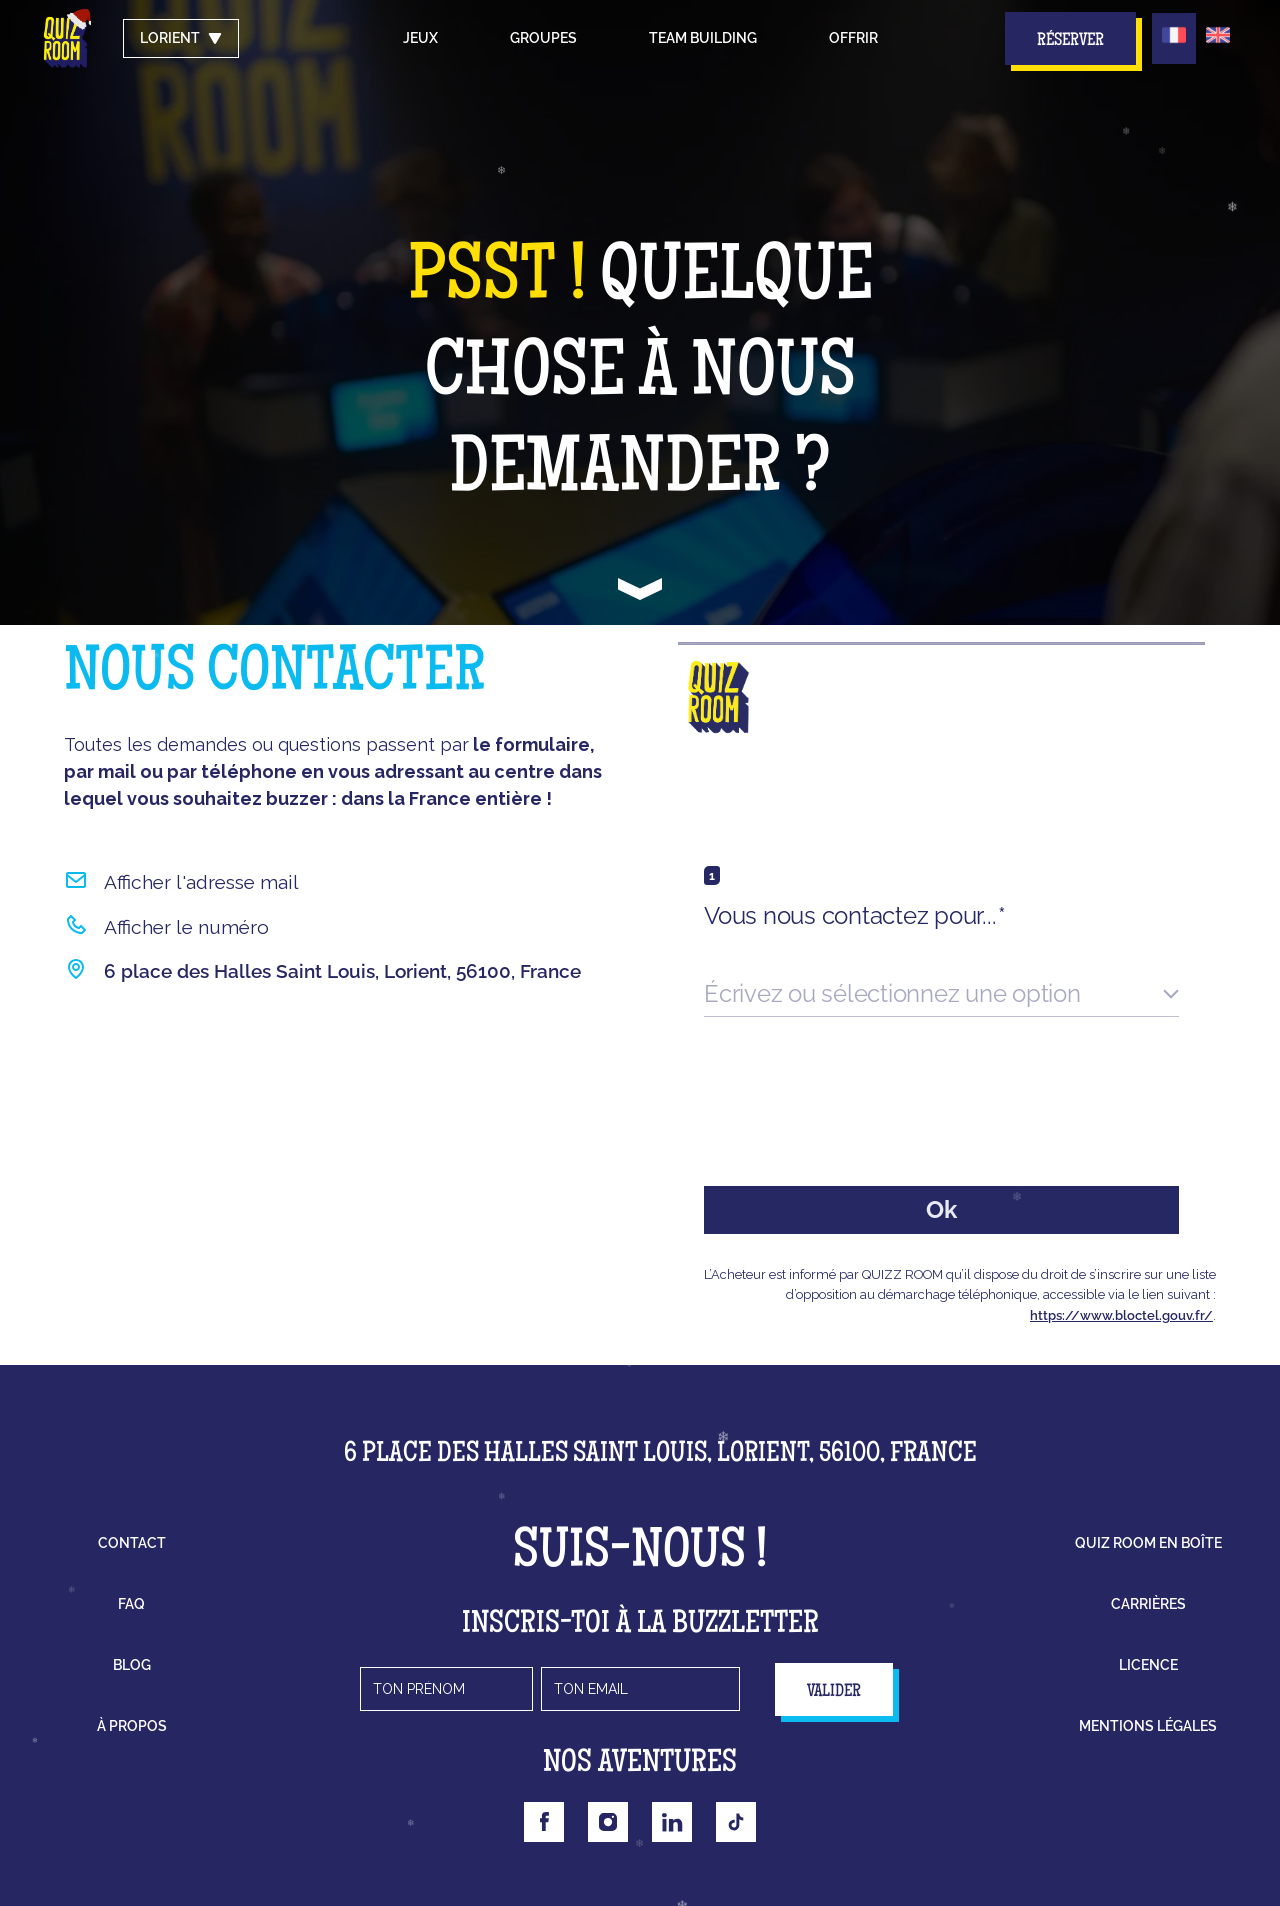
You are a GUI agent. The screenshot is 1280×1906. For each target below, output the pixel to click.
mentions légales (1148, 1726)
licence (1148, 1665)
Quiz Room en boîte (1148, 1543)
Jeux (420, 38)
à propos (132, 1726)
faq (131, 1604)
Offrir (853, 38)
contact (132, 1543)
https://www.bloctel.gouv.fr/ (1121, 1315)
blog (132, 1665)
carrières (1148, 1604)
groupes (543, 38)
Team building (703, 38)
